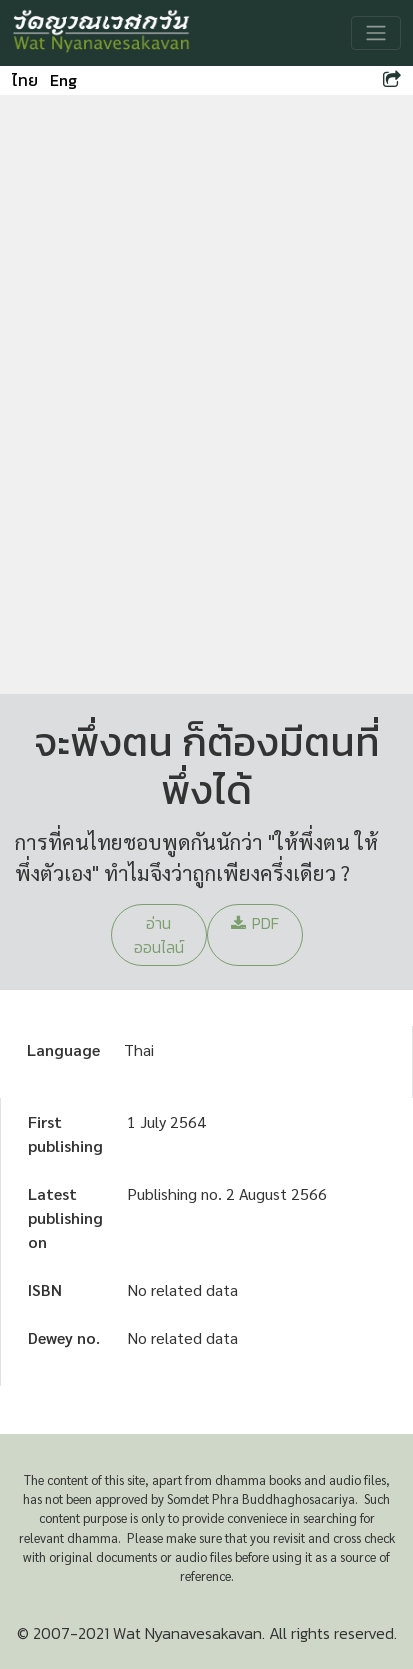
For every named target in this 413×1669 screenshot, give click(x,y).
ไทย (25, 80)
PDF (255, 923)
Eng (63, 80)
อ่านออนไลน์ (159, 935)
